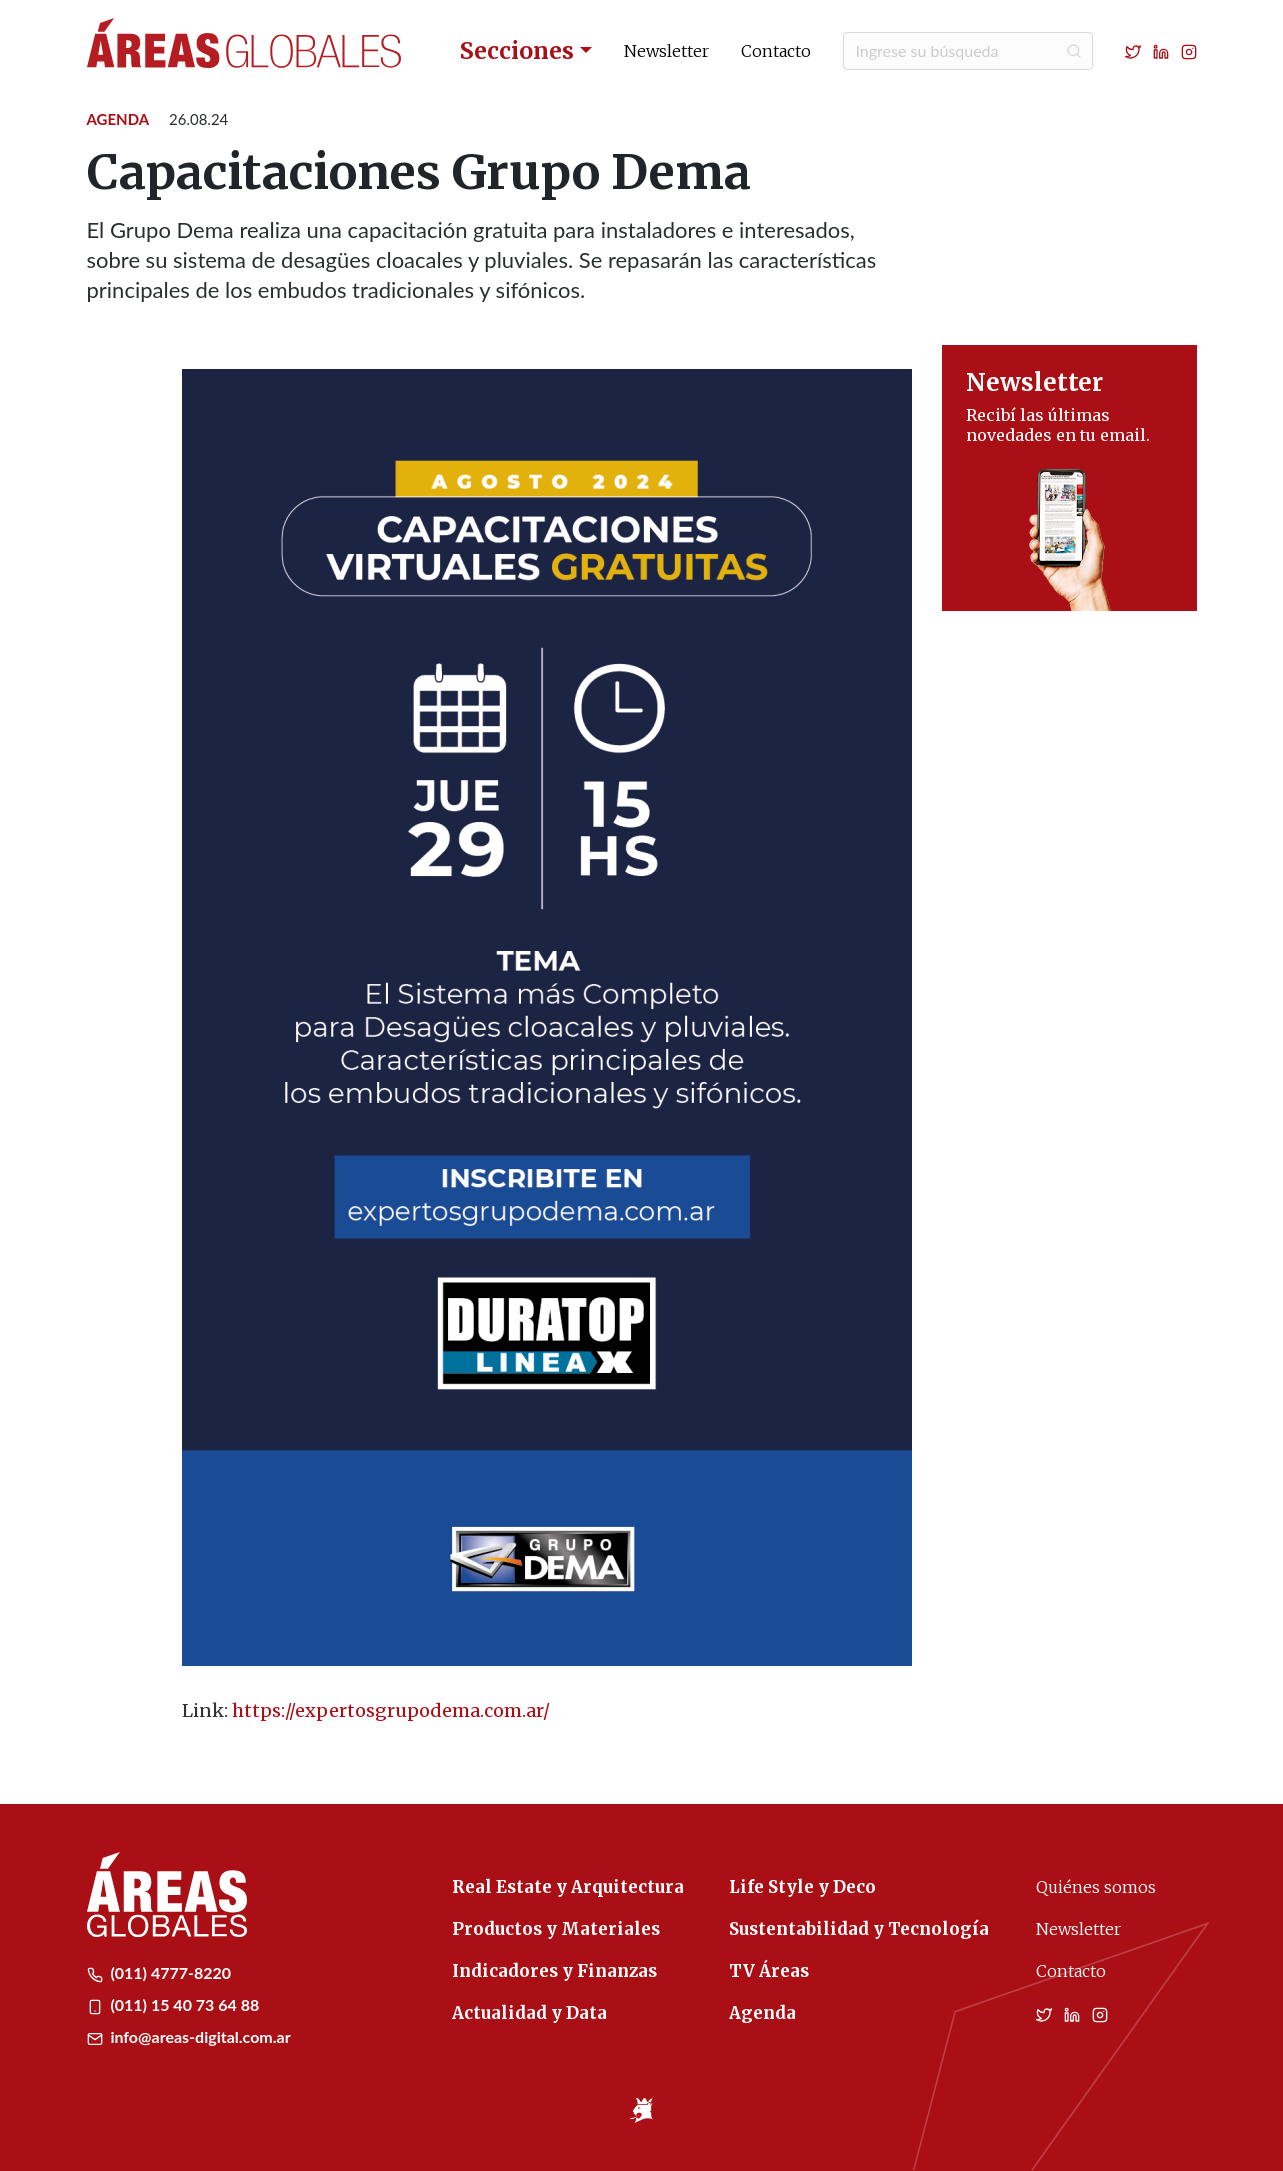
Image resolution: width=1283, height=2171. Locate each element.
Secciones (517, 50)
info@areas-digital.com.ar (189, 2036)
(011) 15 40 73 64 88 (173, 2004)
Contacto (776, 51)
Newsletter (666, 51)
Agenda (118, 119)
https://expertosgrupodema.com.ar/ (391, 1710)
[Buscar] (968, 51)
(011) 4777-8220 (159, 1972)
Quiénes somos (1096, 1887)
